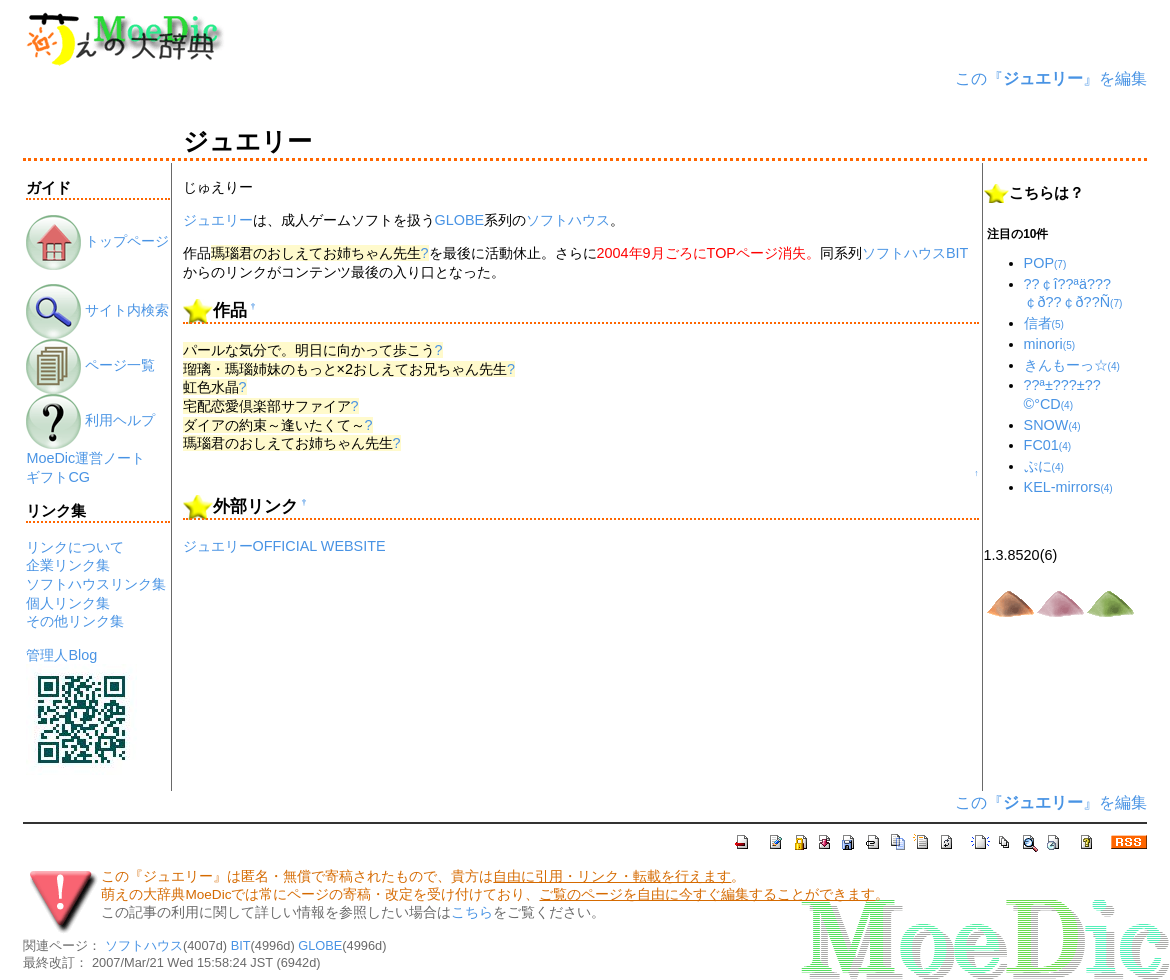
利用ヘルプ (90, 420)
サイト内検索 (97, 310)
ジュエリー (218, 220)
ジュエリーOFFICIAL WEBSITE (284, 546)
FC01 (1048, 445)
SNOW (1052, 425)
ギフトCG (58, 477)
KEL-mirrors (1068, 487)
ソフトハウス (568, 220)
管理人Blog (61, 655)
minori (1050, 344)
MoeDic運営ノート (85, 458)
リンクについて (75, 547)
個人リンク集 (68, 603)
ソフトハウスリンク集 (96, 584)
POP (1045, 263)
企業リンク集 (68, 565)
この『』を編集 (1051, 78)
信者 (1044, 323)
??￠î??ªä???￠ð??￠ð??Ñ (1073, 293)
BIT (957, 253)
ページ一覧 (90, 365)
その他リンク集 (75, 621)
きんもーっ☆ (1072, 365)
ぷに (1044, 466)
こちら (472, 912)
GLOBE (460, 220)
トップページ (97, 241)
